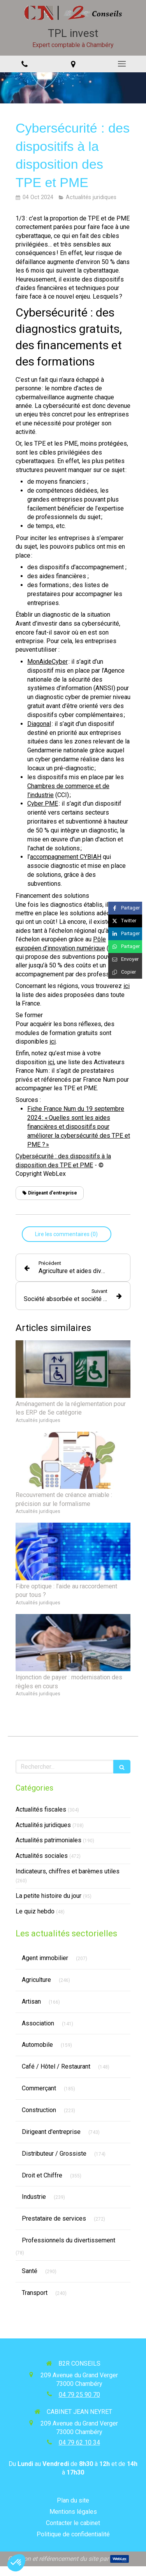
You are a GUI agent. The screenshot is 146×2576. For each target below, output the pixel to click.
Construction (39, 2110)
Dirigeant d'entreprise (51, 2131)
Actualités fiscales (41, 1809)
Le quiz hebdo (35, 1911)
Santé (29, 2271)
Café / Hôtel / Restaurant (56, 2066)
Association (38, 2023)
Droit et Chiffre (42, 2175)
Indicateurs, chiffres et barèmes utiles (68, 1871)
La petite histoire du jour (48, 1895)
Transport (34, 2292)
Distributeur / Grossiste (54, 2153)
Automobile (37, 2044)
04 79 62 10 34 (79, 2442)
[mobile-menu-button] (121, 64)
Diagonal (39, 724)
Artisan (31, 2001)
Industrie (34, 2196)
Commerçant (39, 2088)
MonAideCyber (47, 661)
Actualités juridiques (43, 1825)
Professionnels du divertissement (68, 2240)
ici (126, 986)
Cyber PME (42, 803)
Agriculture (36, 1979)
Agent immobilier (45, 1958)
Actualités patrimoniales (48, 1840)
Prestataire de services (54, 2218)
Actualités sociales (42, 1855)
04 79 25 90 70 (79, 2394)
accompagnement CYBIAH (65, 856)
